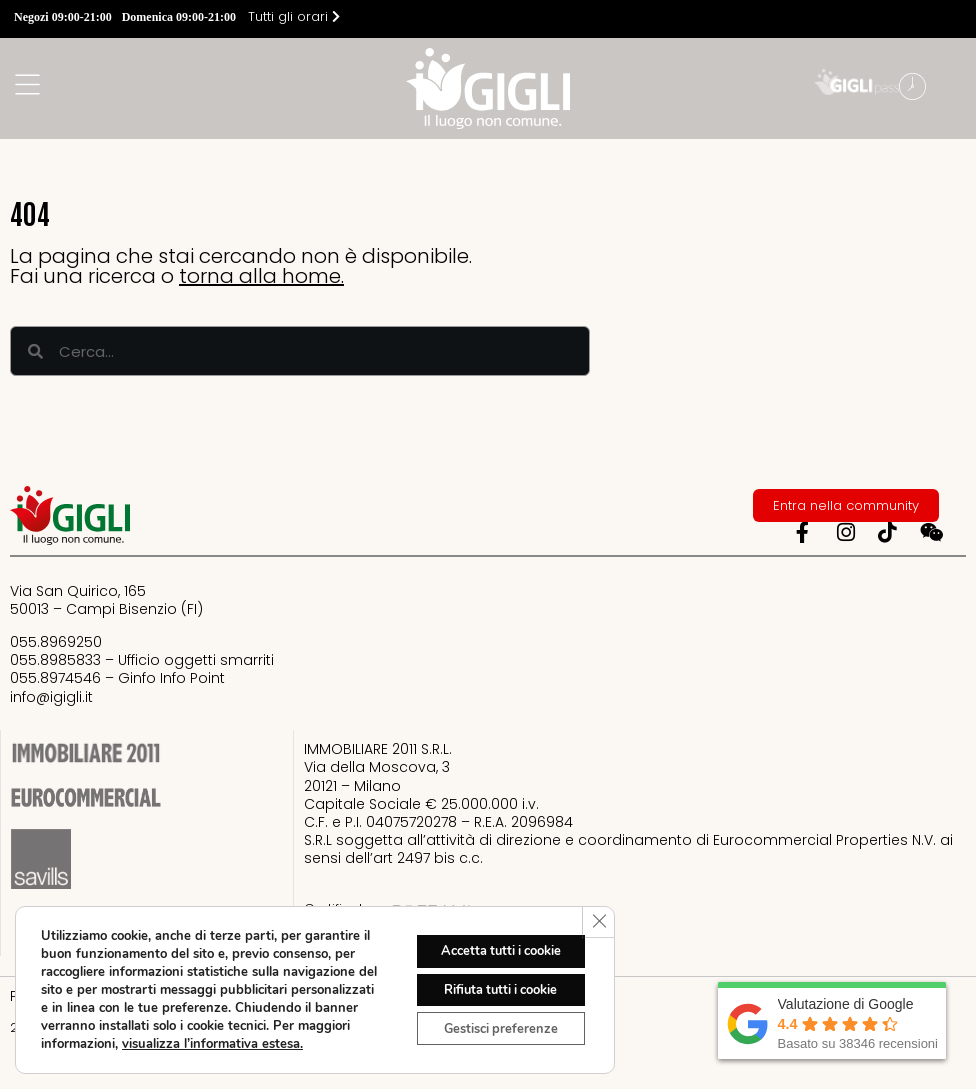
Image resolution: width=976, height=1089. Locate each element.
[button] (956, 89)
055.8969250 (56, 642)
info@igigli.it (51, 697)
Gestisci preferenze (488, 1022)
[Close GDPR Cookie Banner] (597, 905)
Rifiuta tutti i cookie (488, 980)
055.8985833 (55, 660)
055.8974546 (55, 678)
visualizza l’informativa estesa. (131, 1044)
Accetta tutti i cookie (488, 938)
